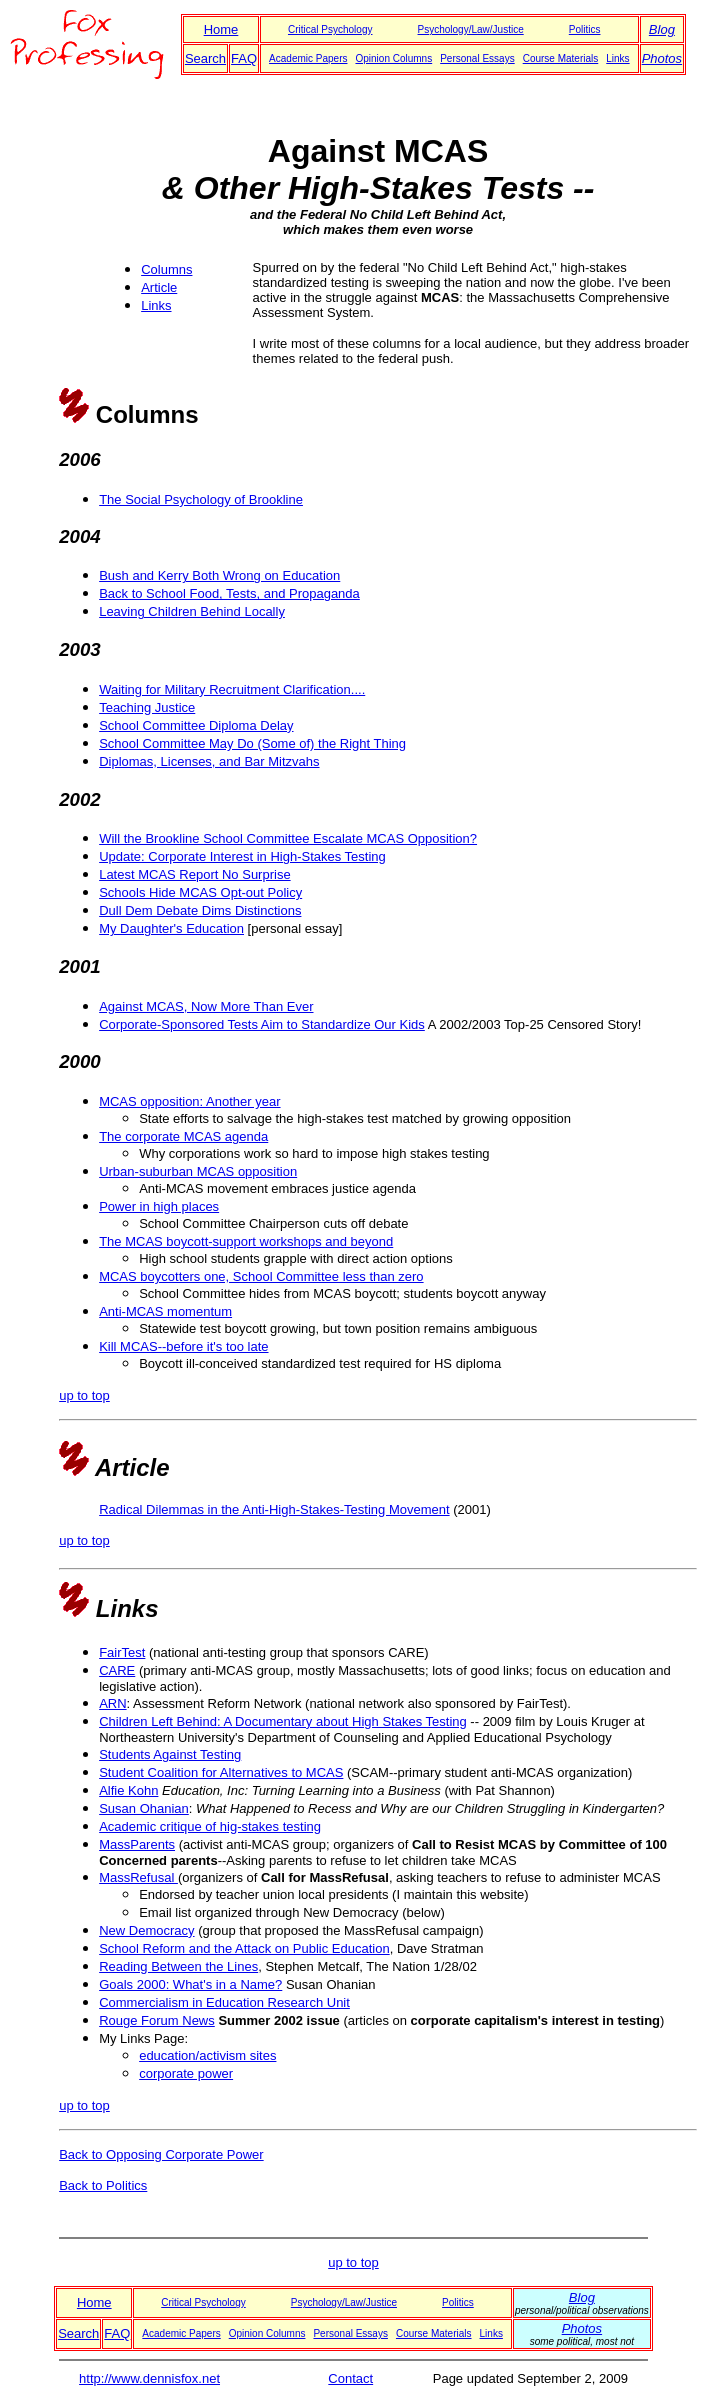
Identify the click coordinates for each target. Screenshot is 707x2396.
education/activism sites (207, 2055)
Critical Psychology (330, 29)
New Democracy (146, 1930)
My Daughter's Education (171, 928)
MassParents (137, 1844)
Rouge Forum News (157, 2020)
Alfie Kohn (128, 1790)
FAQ (244, 58)
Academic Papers (308, 58)
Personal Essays (477, 58)
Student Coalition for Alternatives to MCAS (221, 1772)
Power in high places (159, 1206)
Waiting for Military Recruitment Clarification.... (232, 689)
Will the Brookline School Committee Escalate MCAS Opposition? (288, 838)
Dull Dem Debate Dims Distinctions (200, 910)
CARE (117, 1670)
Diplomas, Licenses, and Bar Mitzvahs (209, 761)
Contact (350, 2378)
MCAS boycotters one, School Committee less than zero (261, 1276)
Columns (166, 269)
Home (221, 29)
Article (159, 287)
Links (617, 58)
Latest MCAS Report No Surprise (194, 874)
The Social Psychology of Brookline (201, 499)
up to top (84, 1395)
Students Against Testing (170, 1754)
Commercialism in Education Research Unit (224, 2002)
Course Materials (561, 58)
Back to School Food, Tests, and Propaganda (229, 593)
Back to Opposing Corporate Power (161, 2154)
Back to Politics (103, 2185)
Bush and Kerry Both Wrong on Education (219, 575)
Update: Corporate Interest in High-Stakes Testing (242, 856)
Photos (662, 58)
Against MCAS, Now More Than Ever (206, 1006)
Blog (662, 29)
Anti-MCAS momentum (165, 1311)
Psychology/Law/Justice (471, 29)
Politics (585, 29)
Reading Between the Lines (178, 1966)
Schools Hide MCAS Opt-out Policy (200, 892)
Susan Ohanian (144, 1808)
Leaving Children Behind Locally (192, 611)
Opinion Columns (393, 58)
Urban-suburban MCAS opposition (198, 1171)
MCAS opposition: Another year (189, 1101)
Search (205, 58)
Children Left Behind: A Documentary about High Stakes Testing (283, 1721)
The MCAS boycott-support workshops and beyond (246, 1241)
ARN (112, 1703)
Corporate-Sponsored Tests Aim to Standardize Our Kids (262, 1024)
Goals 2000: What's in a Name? (190, 1984)
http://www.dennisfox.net (149, 2378)
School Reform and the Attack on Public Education (244, 1948)
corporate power (186, 2073)
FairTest (122, 1652)
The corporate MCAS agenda (183, 1136)
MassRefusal (138, 1877)
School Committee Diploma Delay (196, 725)
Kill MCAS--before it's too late (183, 1346)
